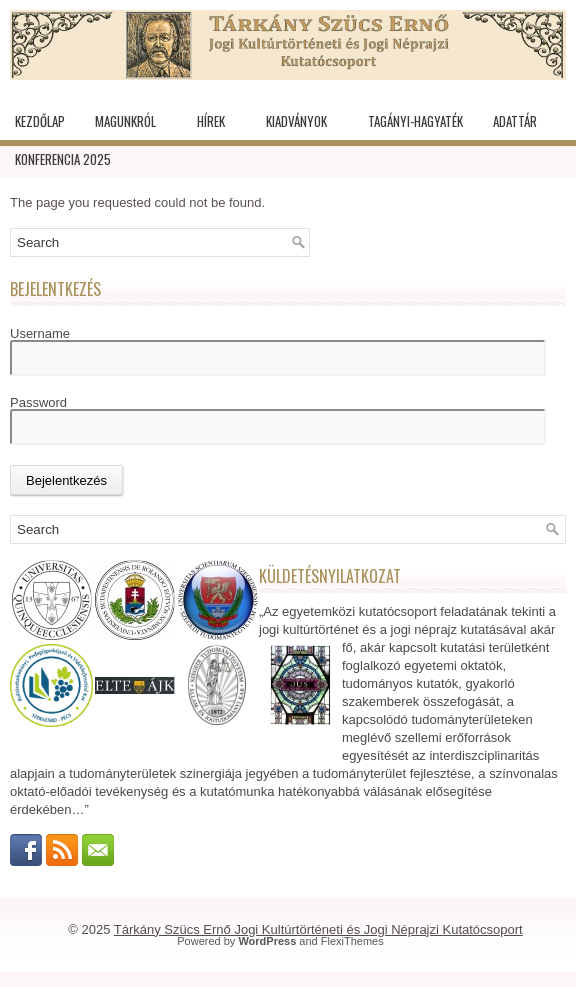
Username (40, 333)
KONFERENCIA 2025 (63, 159)
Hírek (211, 121)
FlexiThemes (352, 941)
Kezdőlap (40, 121)
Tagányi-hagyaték (415, 121)
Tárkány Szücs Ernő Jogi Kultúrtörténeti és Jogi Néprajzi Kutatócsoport (318, 929)
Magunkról (125, 121)
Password (38, 402)
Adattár (515, 121)
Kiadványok (296, 121)
